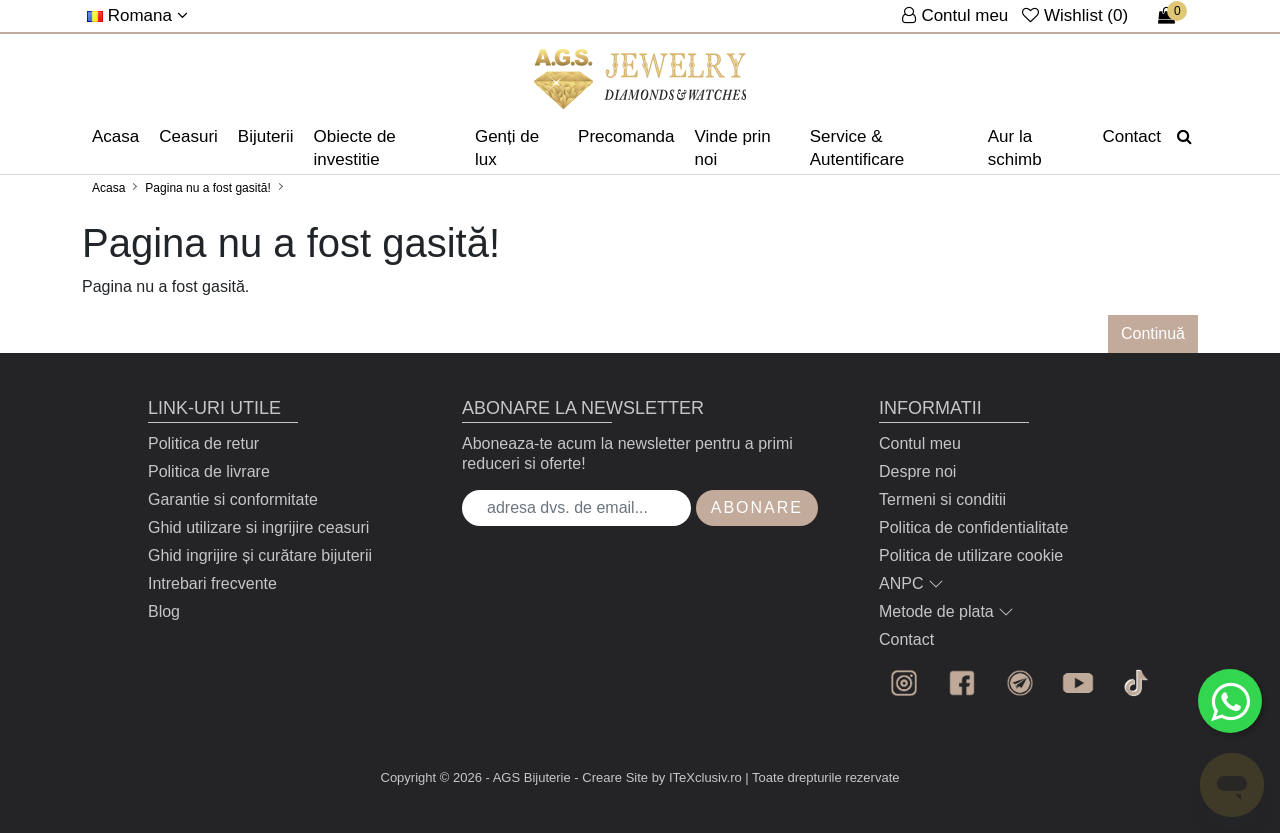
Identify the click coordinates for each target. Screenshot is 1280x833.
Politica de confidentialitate (973, 527)
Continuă (1153, 333)
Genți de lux (507, 148)
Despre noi (917, 471)
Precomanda (626, 136)
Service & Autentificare (857, 148)
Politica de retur (203, 443)
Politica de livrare (209, 471)
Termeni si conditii (942, 499)
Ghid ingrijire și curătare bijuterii (260, 555)
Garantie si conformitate (233, 499)
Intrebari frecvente (212, 583)
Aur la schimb (1015, 148)
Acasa (115, 136)
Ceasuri (188, 136)
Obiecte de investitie (355, 148)
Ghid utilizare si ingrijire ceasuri (258, 527)
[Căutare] (1184, 137)
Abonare (757, 507)
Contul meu (920, 443)
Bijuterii (266, 136)
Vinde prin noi (733, 148)
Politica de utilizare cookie (971, 555)
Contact (1131, 136)
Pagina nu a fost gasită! (207, 188)
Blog (164, 611)
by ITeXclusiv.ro (697, 777)
